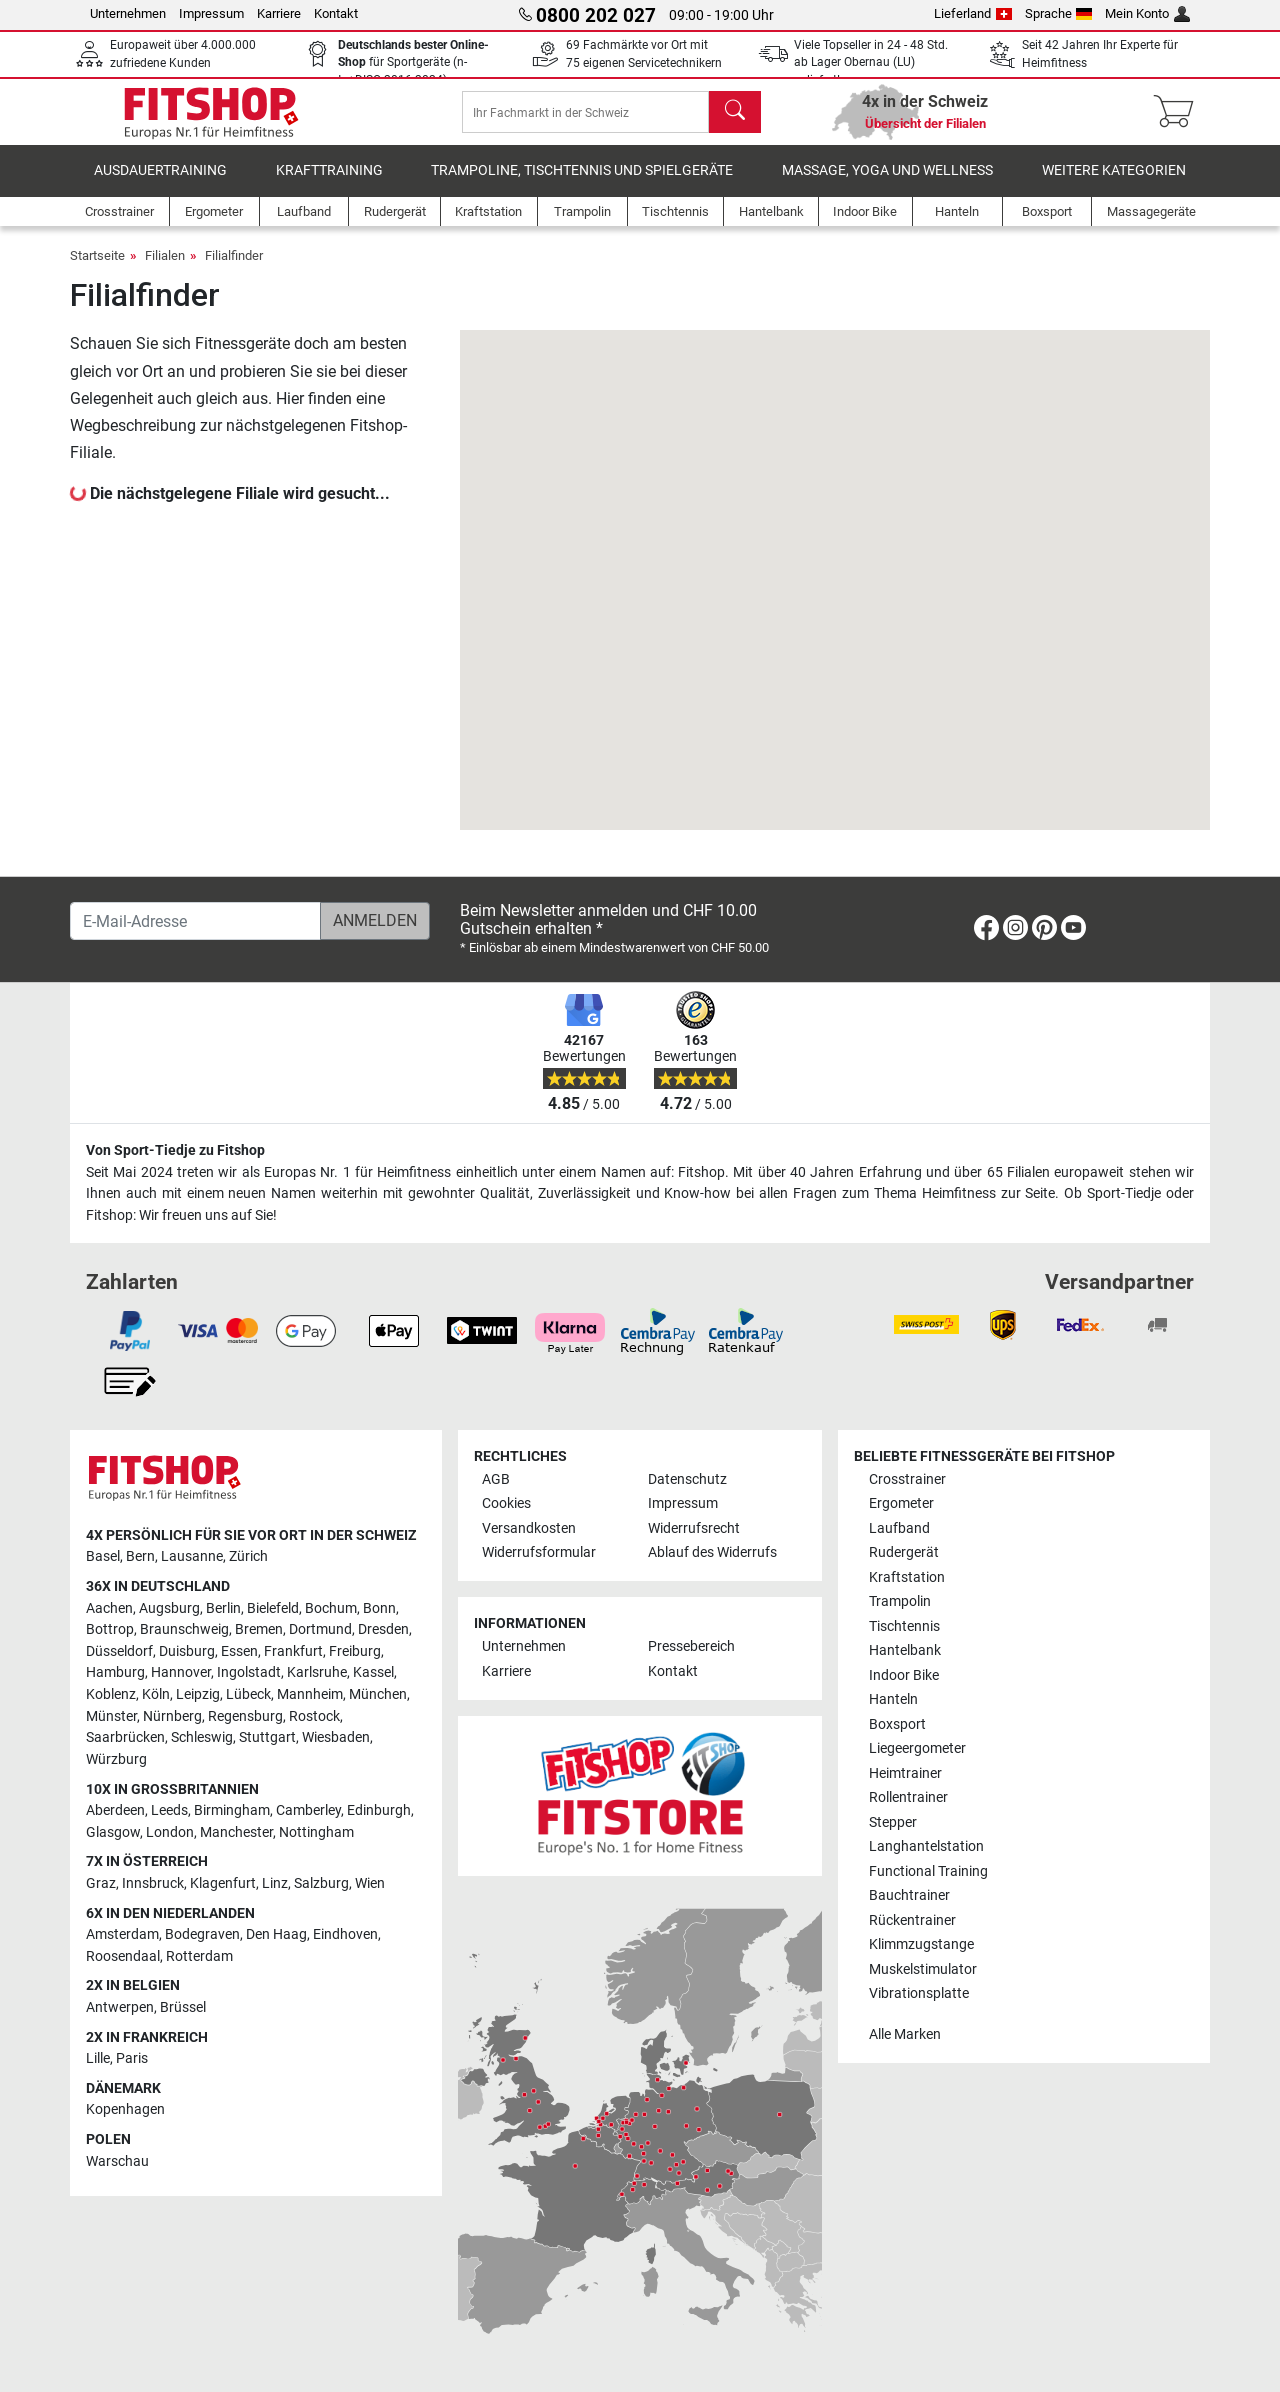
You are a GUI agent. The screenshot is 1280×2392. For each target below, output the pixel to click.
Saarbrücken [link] (125, 1738)
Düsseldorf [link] (119, 1651)
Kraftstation (907, 1577)
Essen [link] (239, 1651)
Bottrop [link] (110, 1630)
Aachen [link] (109, 1608)
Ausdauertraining (160, 184)
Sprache (1059, 13)
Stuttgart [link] (267, 1738)
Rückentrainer (912, 1920)
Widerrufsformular (539, 1553)
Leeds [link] (169, 1810)
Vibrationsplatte (919, 1993)
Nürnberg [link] (172, 1716)
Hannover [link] (181, 1673)
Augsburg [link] (169, 1608)
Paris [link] (132, 2059)
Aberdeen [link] (115, 1810)
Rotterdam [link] (199, 1956)
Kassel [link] (373, 1673)
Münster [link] (111, 1716)
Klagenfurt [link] (223, 1883)
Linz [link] (275, 1883)
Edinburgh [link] (379, 1810)
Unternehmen (128, 13)
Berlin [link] (223, 1608)
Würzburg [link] (116, 1759)
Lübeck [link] (248, 1694)
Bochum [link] (331, 1608)
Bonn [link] (379, 1608)
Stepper (893, 1822)
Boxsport (897, 1724)
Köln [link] (156, 1694)
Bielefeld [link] (273, 1608)
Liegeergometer (917, 1749)
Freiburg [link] (355, 1651)
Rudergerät (904, 1553)
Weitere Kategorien (1114, 184)
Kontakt (336, 13)
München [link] (378, 1694)
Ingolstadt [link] (249, 1673)
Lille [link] (98, 2059)
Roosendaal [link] (123, 1956)
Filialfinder (234, 269)
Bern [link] (140, 1557)
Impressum (211, 13)
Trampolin (900, 1602)
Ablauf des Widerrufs (712, 1553)
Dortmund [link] (320, 1630)
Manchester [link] (236, 1832)
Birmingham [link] (232, 1810)
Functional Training (928, 1871)
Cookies (506, 1504)
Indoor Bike (904, 1675)
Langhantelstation (926, 1846)
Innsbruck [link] (153, 1883)
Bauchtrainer (909, 1895)
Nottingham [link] (316, 1832)
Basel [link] (103, 1557)
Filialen (165, 269)
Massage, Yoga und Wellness (887, 184)
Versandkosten (529, 1528)
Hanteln (893, 1700)
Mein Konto (1147, 13)
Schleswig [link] (202, 1738)
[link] (986, 931)
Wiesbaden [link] (336, 1738)
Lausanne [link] (192, 1557)
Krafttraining (329, 184)
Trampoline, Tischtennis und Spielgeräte (582, 184)
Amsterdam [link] (122, 1935)
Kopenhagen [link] (125, 2110)
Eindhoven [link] (345, 1935)
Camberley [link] (308, 1810)
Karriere (279, 13)
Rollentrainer (908, 1797)
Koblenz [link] (111, 1694)
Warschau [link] (117, 2161)
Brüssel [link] (183, 2007)
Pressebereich (691, 1647)
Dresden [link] (383, 1630)
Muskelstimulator (923, 1969)
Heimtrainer (905, 1773)
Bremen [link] (259, 1630)
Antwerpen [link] (120, 2007)
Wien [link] (370, 1883)
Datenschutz (687, 1479)
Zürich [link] (248, 1557)
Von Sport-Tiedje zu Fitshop (175, 1151)
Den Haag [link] (276, 1935)
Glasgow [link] (113, 1832)
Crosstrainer (907, 1479)
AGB (496, 1479)
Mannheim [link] (310, 1694)
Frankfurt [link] (293, 1651)
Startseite (97, 269)
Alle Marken (905, 2034)
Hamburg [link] (115, 1673)
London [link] (170, 1832)
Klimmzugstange (921, 1944)
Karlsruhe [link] (317, 1673)
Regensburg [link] (245, 1716)
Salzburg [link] (321, 1883)
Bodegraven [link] (202, 1935)
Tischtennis (904, 1626)
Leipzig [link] (198, 1694)
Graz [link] (101, 1883)
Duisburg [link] (187, 1651)
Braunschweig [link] (184, 1630)
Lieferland (973, 13)
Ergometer (901, 1504)
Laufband (899, 1528)
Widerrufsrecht (694, 1528)
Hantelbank (905, 1651)
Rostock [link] (314, 1716)
